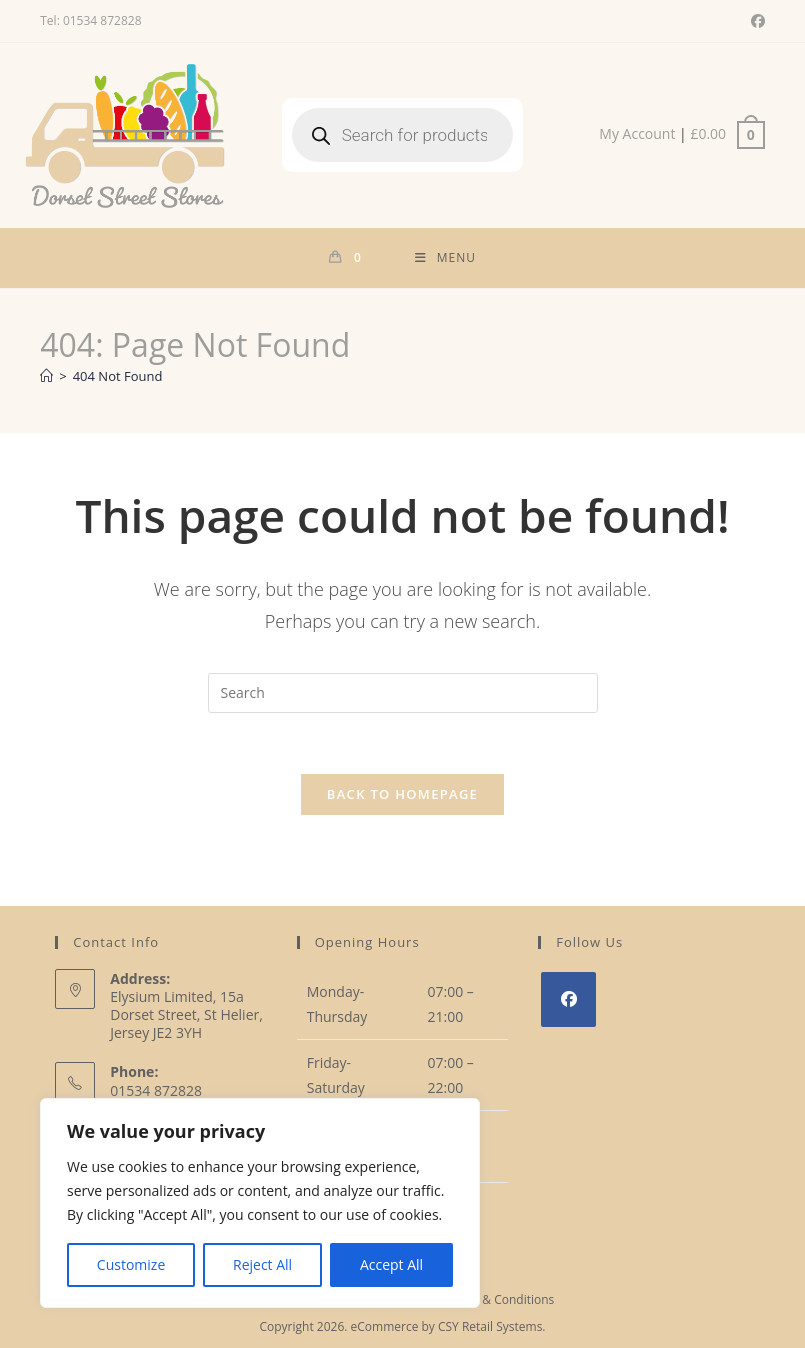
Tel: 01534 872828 (90, 20)
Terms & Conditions (499, 1299)
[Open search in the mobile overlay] (403, 135)
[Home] (46, 376)
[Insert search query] (403, 693)
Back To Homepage (402, 794)
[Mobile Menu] (445, 258)
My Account (637, 133)
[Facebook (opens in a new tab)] (755, 21)
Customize (131, 1264)
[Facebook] (568, 999)
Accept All (391, 1264)
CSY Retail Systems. (492, 1326)
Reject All (262, 1264)
